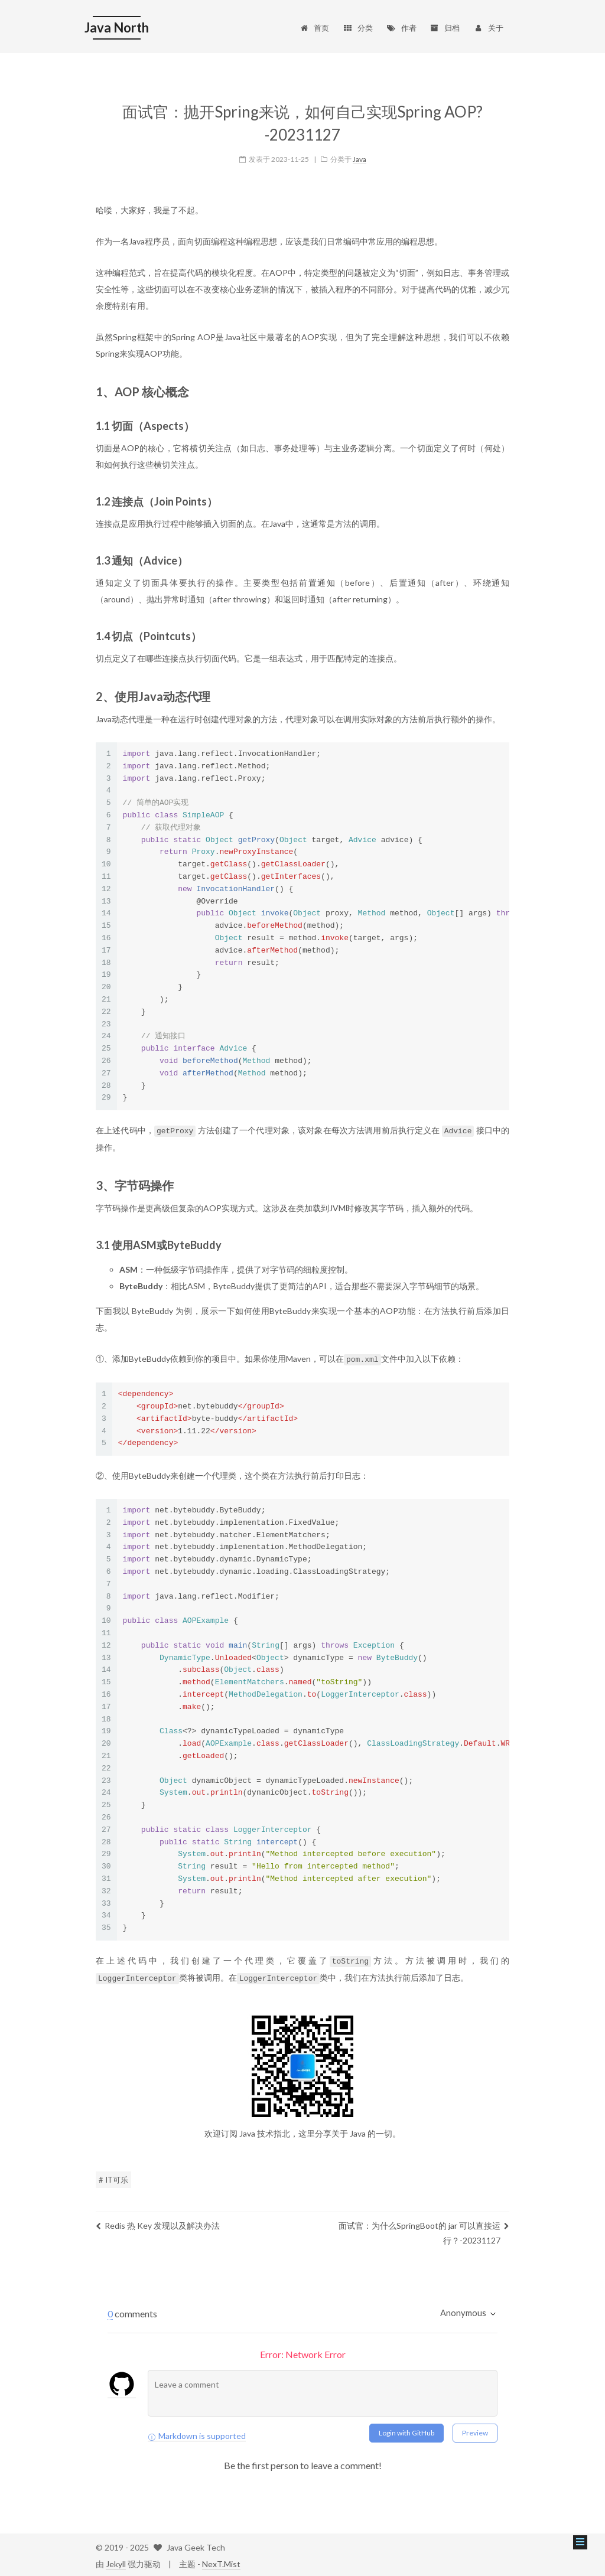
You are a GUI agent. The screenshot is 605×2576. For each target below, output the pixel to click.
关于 (488, 27)
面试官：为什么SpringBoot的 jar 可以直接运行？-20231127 (424, 2230)
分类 (358, 27)
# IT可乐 (113, 2177)
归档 (445, 27)
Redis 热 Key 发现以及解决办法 (158, 2223)
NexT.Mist (221, 2562)
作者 (401, 27)
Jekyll (116, 2562)
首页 (314, 27)
